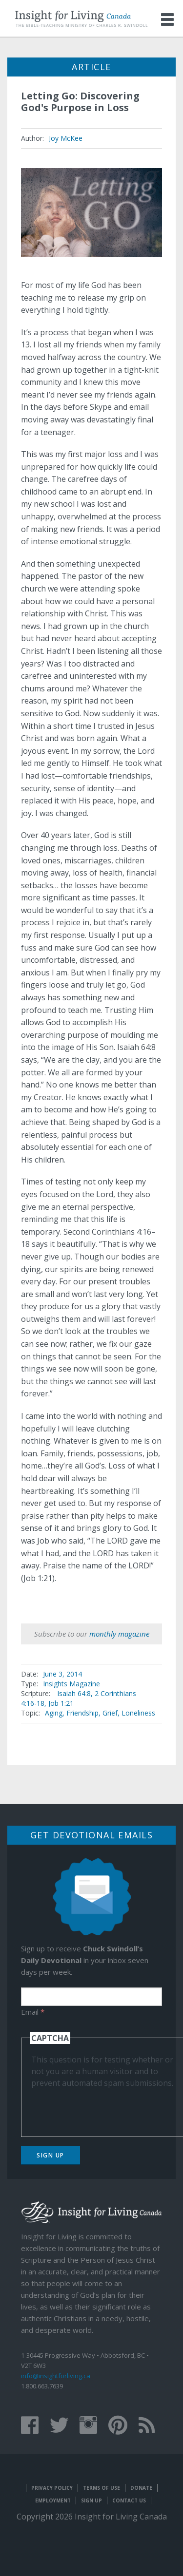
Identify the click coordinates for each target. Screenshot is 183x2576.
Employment (53, 2500)
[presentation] (105, 2108)
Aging (53, 1712)
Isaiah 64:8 (74, 1693)
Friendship (82, 1712)
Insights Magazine (71, 1683)
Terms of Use (101, 2487)
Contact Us (129, 2500)
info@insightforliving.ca (55, 2375)
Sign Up (50, 2155)
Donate (141, 2487)
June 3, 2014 (62, 1674)
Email (32, 2012)
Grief (110, 1712)
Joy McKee (65, 138)
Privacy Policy (52, 2487)
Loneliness (138, 1712)
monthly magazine (119, 1634)
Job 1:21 (61, 1703)
